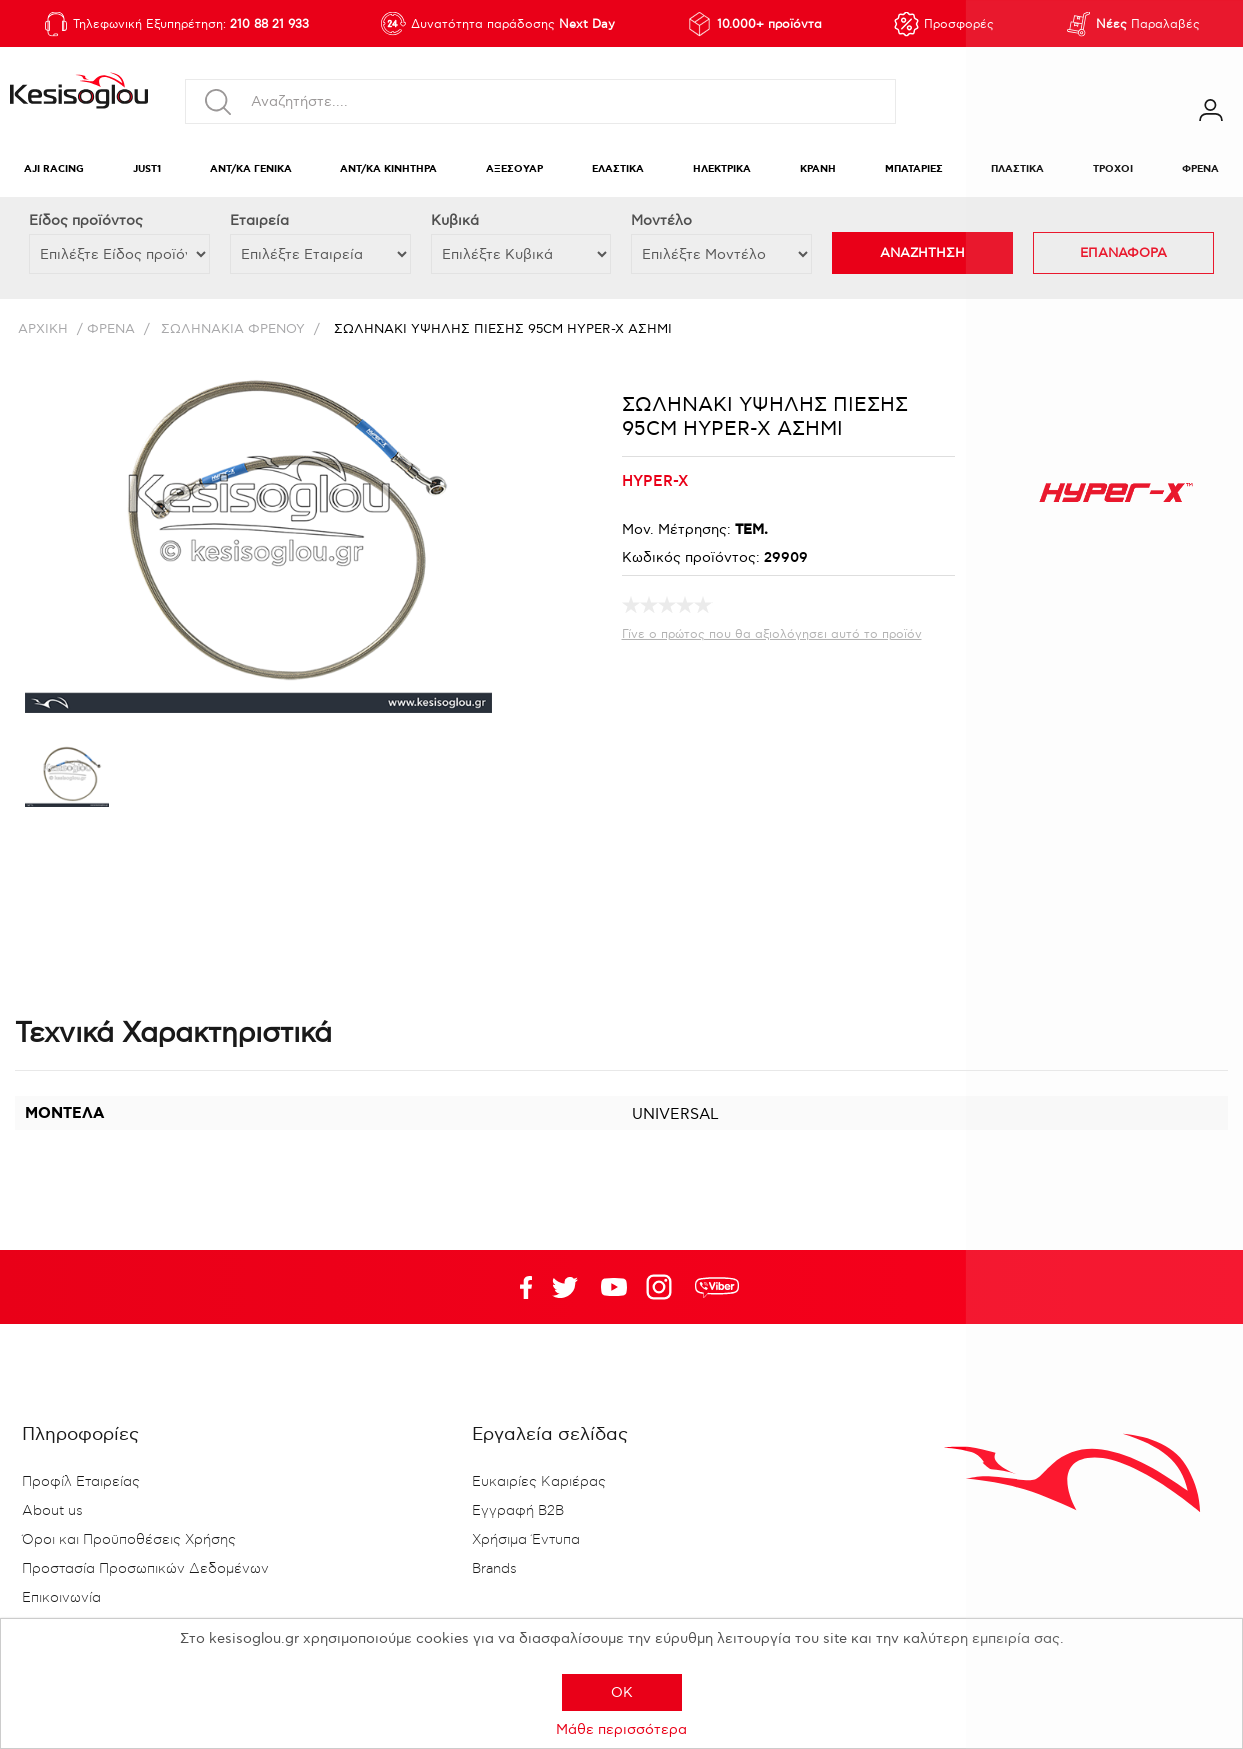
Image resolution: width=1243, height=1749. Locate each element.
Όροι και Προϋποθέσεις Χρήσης (129, 1540)
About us (52, 1511)
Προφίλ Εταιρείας (81, 1482)
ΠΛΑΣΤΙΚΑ (1017, 169)
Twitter (614, 1287)
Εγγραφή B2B (518, 1511)
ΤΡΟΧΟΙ (1113, 169)
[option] (67, 780)
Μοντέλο (661, 220)
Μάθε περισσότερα (621, 1729)
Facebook (516, 1287)
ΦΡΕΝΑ (1200, 169)
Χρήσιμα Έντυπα (526, 1540)
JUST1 (147, 169)
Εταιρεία (259, 220)
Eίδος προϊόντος (86, 220)
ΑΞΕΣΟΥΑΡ (514, 169)
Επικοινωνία (61, 1598)
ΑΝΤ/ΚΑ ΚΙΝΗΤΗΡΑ (388, 169)
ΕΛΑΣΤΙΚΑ (618, 169)
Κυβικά (455, 220)
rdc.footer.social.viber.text (717, 1287)
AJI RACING (54, 169)
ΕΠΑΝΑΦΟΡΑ (1123, 253)
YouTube (565, 1287)
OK (622, 1692)
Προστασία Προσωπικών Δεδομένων (145, 1569)
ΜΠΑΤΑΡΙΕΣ (914, 169)
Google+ (663, 1287)
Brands (494, 1569)
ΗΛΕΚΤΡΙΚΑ (722, 169)
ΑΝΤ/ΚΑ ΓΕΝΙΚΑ (251, 169)
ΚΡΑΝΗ (818, 169)
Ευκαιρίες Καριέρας (539, 1482)
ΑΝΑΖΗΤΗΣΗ (922, 253)
